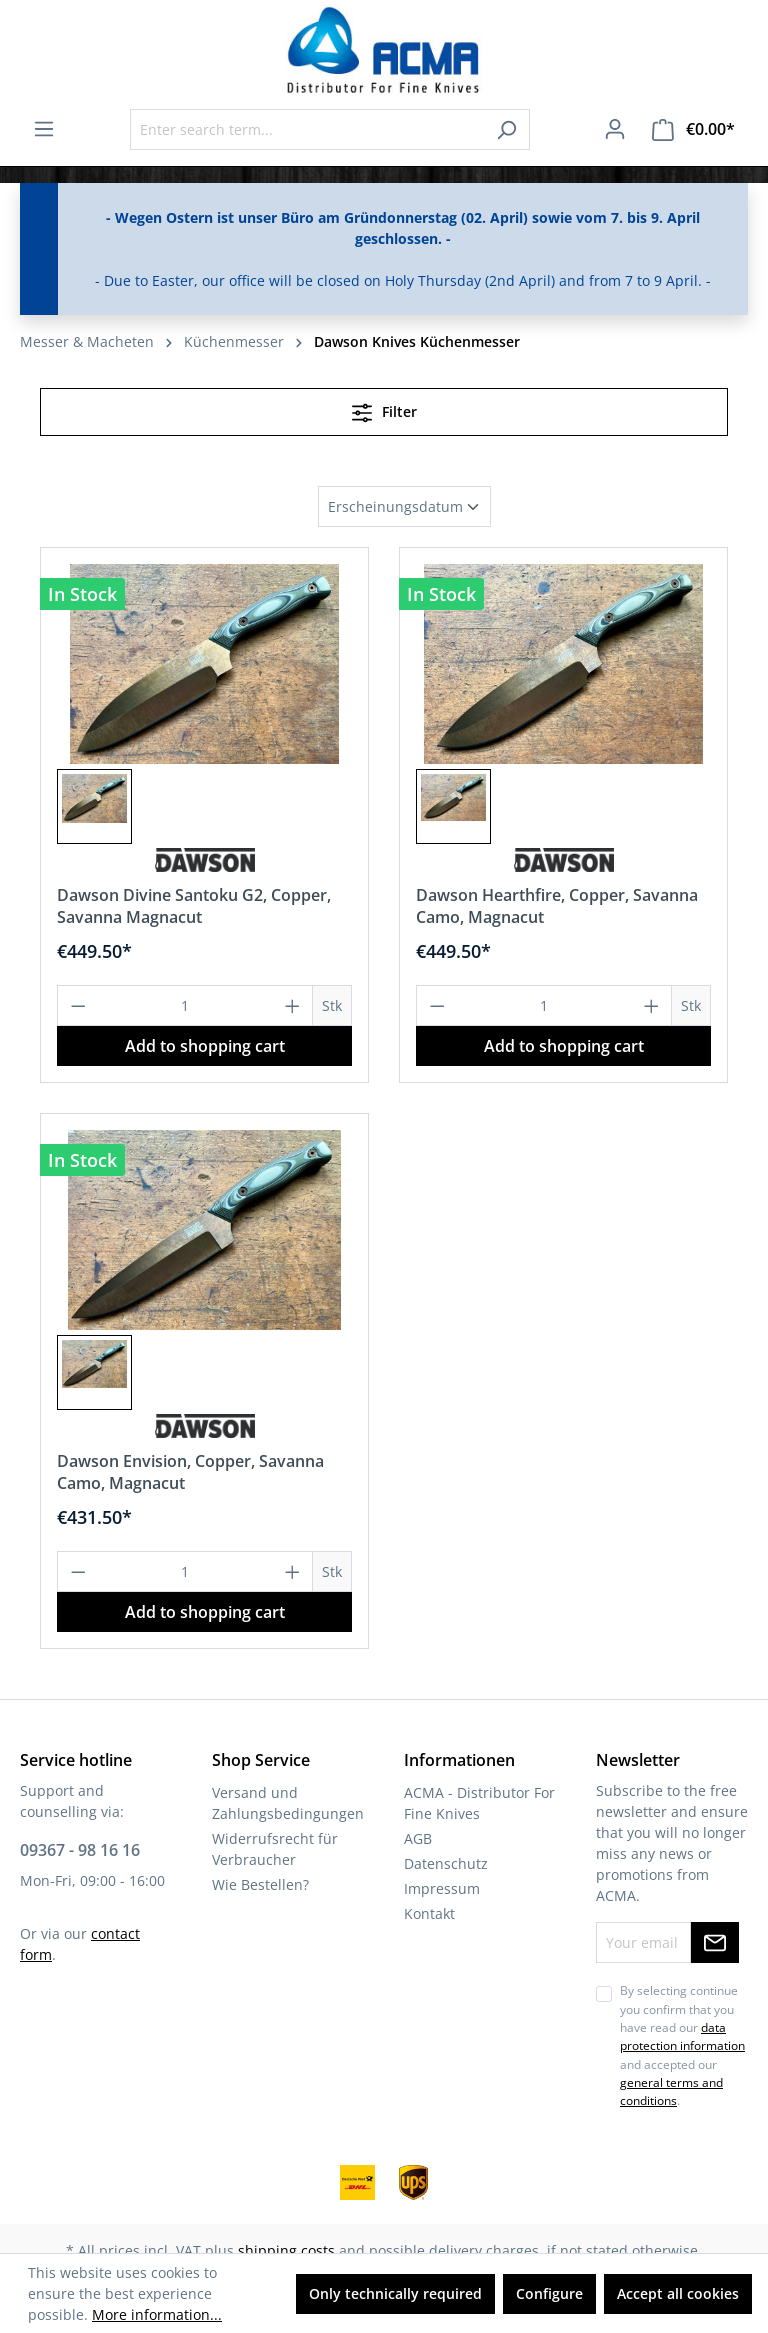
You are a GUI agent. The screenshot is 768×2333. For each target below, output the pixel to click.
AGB (418, 1838)
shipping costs (286, 2250)
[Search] (506, 129)
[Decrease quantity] (78, 1005)
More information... (157, 2314)
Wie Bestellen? (260, 1884)
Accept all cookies (678, 2293)
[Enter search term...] (307, 129)
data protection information (682, 2036)
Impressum (442, 1888)
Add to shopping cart (205, 1046)
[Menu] (44, 129)
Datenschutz (446, 1863)
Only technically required (395, 2293)
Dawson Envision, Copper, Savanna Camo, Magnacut (190, 1472)
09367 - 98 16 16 (80, 1850)
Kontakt (429, 1913)
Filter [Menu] (384, 409)
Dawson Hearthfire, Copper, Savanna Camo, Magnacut (557, 906)
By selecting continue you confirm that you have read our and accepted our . (682, 2045)
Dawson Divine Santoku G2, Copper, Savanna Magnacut (194, 906)
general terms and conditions (671, 2091)
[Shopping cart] (693, 129)
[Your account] (615, 129)
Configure (549, 2293)
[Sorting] (404, 506)
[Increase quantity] (293, 1005)
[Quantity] (185, 1005)
